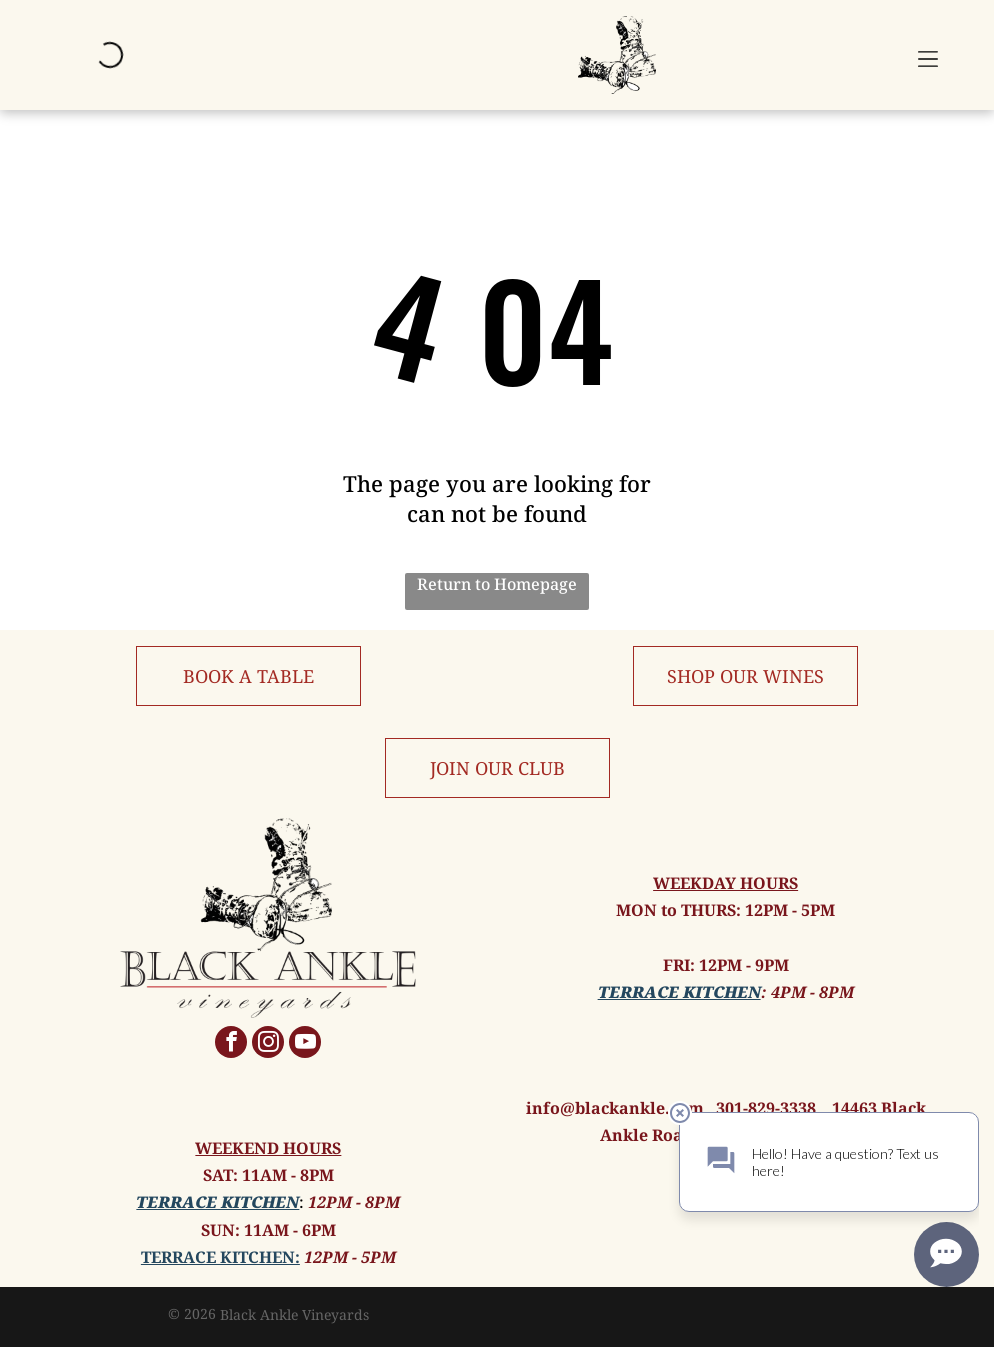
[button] (928, 55)
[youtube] (305, 1044)
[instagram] (268, 1044)
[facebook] (231, 1044)
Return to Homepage (497, 584)
